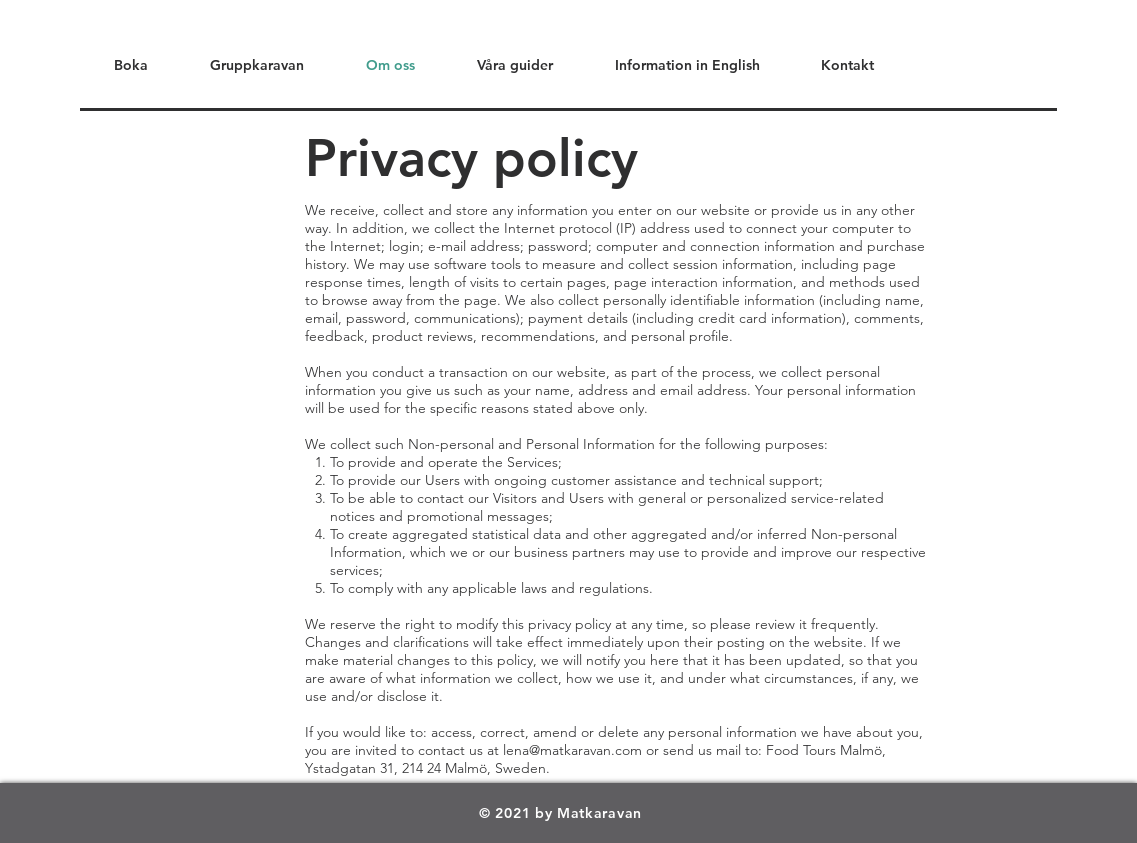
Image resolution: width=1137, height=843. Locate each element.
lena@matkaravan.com (572, 750)
